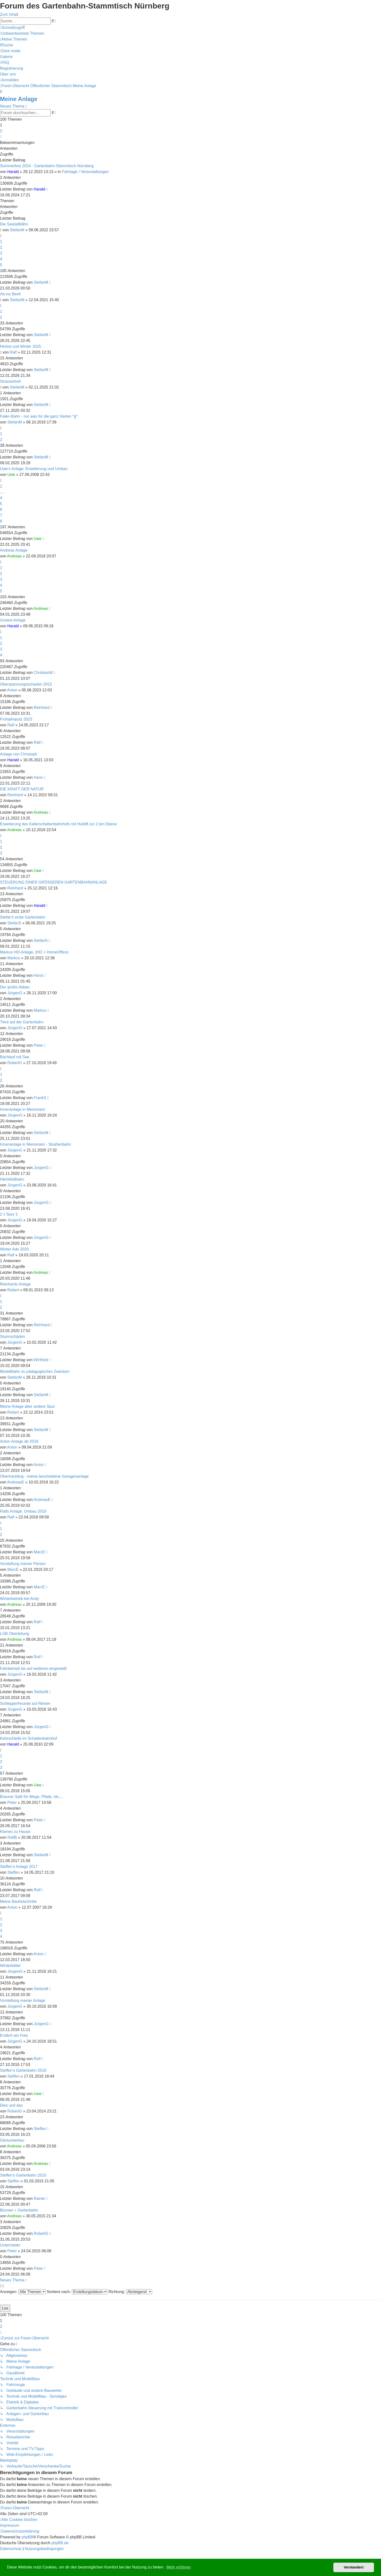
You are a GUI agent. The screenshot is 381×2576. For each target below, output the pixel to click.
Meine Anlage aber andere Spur (27, 1406)
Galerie (6, 57)
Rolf (37, 1657)
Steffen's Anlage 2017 (19, 1866)
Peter (38, 1045)
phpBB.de (60, 2543)
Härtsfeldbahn (12, 1179)
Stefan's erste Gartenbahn (22, 917)
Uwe (11, 474)
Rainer (39, 2198)
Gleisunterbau (12, 2140)
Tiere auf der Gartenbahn (21, 1022)
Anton (12, 690)
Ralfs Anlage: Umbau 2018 (23, 1511)
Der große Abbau (15, 987)
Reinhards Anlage (15, 1284)
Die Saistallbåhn (14, 224)
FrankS (40, 1098)
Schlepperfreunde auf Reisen (25, 1703)
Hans (38, 777)
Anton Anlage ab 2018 (19, 1441)
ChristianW (43, 673)
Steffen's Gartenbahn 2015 (23, 2175)
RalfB (12, 1837)
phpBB (27, 2537)
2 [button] (1, 131)
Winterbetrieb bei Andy (19, 1599)
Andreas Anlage (13, 550)
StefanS (14, 923)
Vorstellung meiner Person (23, 1564)
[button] (0, 137)
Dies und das (11, 2105)
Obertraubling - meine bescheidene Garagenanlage (44, 1476)
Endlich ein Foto (14, 2035)
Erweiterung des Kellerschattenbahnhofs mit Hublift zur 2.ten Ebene (58, 824)
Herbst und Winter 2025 (20, 346)
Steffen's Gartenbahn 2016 (23, 2070)
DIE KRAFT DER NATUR (22, 789)
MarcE (39, 1552)
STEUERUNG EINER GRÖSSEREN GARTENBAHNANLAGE (53, 882)
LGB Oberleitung (14, 1634)
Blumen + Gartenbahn (19, 2210)
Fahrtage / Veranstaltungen (85, 172)
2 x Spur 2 (9, 1214)
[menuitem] (22, 33)
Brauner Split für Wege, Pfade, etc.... (31, 1797)
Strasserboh (10, 381)
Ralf (13, 352)
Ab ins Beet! (10, 294)
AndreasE (15, 1482)
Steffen (13, 1872)
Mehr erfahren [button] (178, 2567)
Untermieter (10, 2245)
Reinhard (42, 707)
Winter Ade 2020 (14, 1249)
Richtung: (130, 2292)
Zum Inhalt (9, 14)
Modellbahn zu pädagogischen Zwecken (34, 1371)
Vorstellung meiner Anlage (22, 2000)
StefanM (17, 230)
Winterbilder (10, 1965)
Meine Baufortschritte (18, 1901)
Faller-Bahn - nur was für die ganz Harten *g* (39, 416)
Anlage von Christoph (18, 754)
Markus (13, 958)
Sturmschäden (12, 1336)
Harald (13, 172)
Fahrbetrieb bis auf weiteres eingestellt (33, 1668)
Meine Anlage (18, 99)
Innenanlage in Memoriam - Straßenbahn (35, 1144)
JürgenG (14, 993)
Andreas (14, 556)
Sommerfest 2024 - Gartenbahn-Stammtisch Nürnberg (47, 166)
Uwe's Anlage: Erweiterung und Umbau (34, 469)
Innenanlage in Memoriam (22, 1109)
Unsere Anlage (13, 620)
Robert (13, 1290)
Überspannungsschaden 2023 (26, 684)
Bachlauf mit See (14, 1057)
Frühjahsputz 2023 (16, 719)
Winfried (41, 1360)
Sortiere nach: (77, 2292)
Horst (38, 975)
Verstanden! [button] (354, 2567)
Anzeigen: (23, 2292)
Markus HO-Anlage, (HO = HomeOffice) (34, 952)
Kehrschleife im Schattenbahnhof (28, 1738)
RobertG (14, 1063)
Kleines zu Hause (15, 1832)
